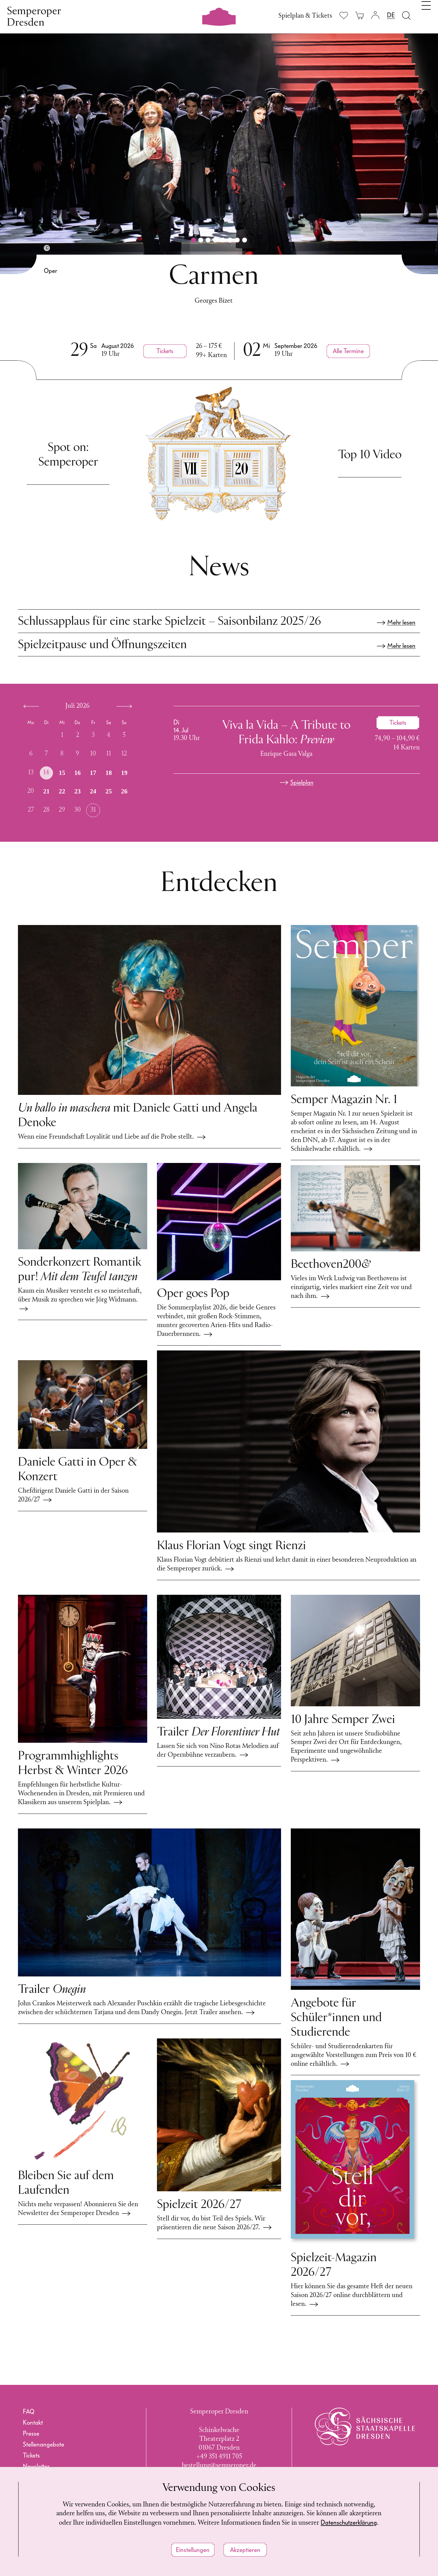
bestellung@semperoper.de (219, 2465)
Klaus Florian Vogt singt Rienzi (231, 1546)
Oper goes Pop (193, 1294)
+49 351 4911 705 (219, 2457)
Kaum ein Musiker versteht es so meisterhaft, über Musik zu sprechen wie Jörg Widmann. (80, 1300)
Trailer (218, 1732)
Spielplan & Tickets (305, 16)
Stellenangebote (43, 2444)
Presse (31, 2433)
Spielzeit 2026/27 (199, 2205)
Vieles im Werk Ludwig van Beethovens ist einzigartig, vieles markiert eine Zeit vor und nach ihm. (351, 1287)
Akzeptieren (245, 2550)
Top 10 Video (369, 455)
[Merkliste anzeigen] (344, 15)
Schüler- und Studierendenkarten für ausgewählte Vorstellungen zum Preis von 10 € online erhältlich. (353, 2055)
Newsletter (36, 2466)
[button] (193, 240)
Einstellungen (193, 2550)
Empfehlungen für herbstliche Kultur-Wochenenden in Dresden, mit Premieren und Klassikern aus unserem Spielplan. (81, 1794)
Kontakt (33, 2422)
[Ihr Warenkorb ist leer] (359, 15)
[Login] (375, 15)
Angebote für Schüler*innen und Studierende (336, 2018)
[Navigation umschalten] (426, 14)
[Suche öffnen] (406, 15)
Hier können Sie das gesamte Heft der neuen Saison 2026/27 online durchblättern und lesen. (351, 2295)
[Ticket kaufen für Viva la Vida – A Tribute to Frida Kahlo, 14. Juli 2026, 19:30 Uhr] (398, 723)
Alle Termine (348, 351)
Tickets (31, 2455)
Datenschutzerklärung (349, 2522)
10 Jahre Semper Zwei (343, 1720)
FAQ (28, 2411)
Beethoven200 (330, 1265)
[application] (85, 763)
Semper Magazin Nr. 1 (344, 1100)
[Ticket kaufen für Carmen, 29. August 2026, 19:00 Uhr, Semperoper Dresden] (165, 351)
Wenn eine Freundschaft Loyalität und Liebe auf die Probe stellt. (112, 1137)
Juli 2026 (77, 706)
